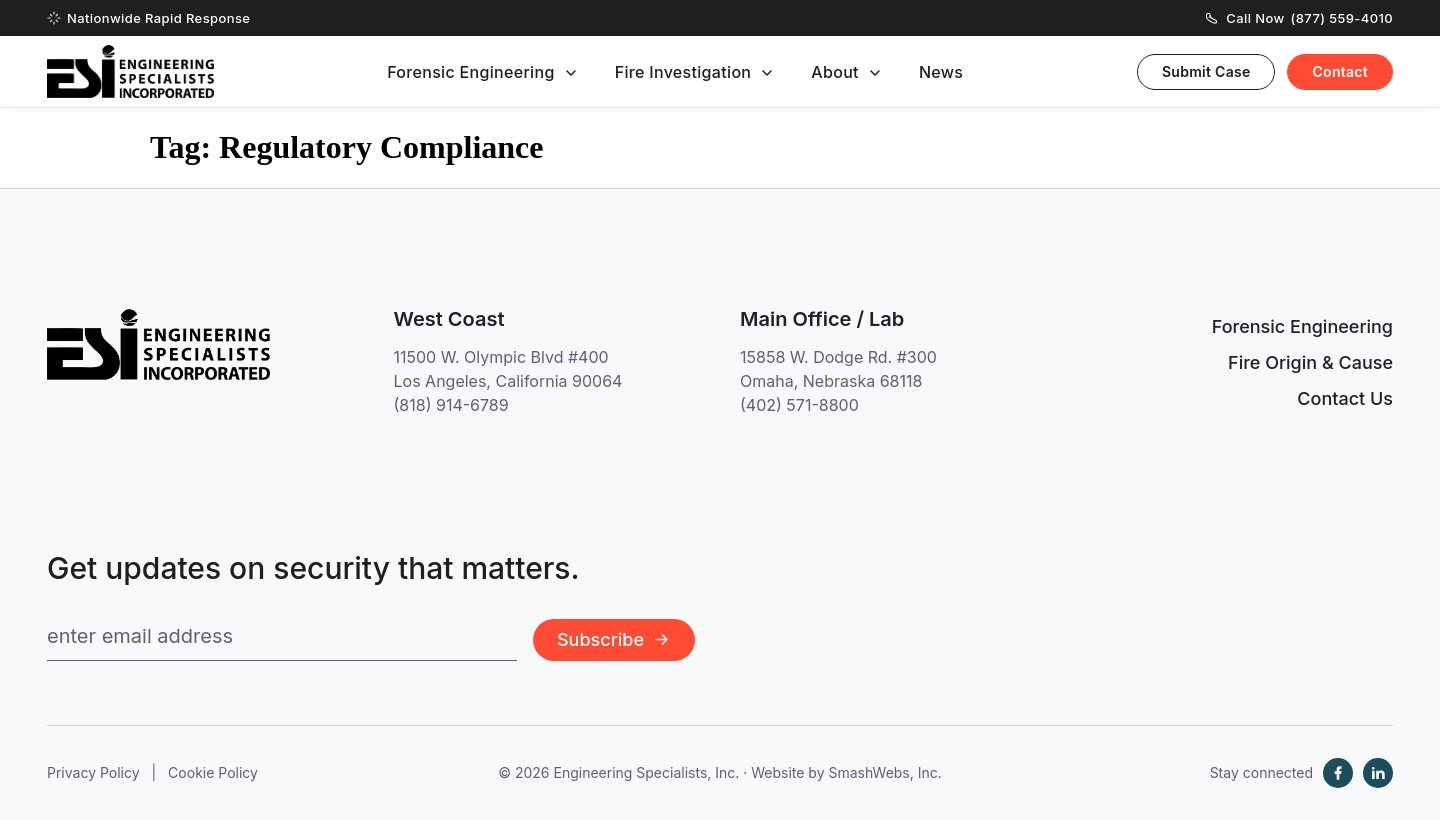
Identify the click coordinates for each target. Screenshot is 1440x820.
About (835, 72)
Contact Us (1345, 398)
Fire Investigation (683, 72)
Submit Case (1206, 71)
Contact (1340, 71)
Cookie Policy (213, 772)
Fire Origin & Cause (1310, 362)
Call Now (1299, 18)
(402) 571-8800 (799, 405)
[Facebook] (1338, 773)
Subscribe (614, 639)
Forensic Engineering (471, 72)
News (941, 72)
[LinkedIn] (1378, 773)
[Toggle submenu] (571, 73)
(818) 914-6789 (451, 405)
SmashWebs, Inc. (884, 772)
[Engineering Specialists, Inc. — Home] (130, 71)
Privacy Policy (93, 772)
